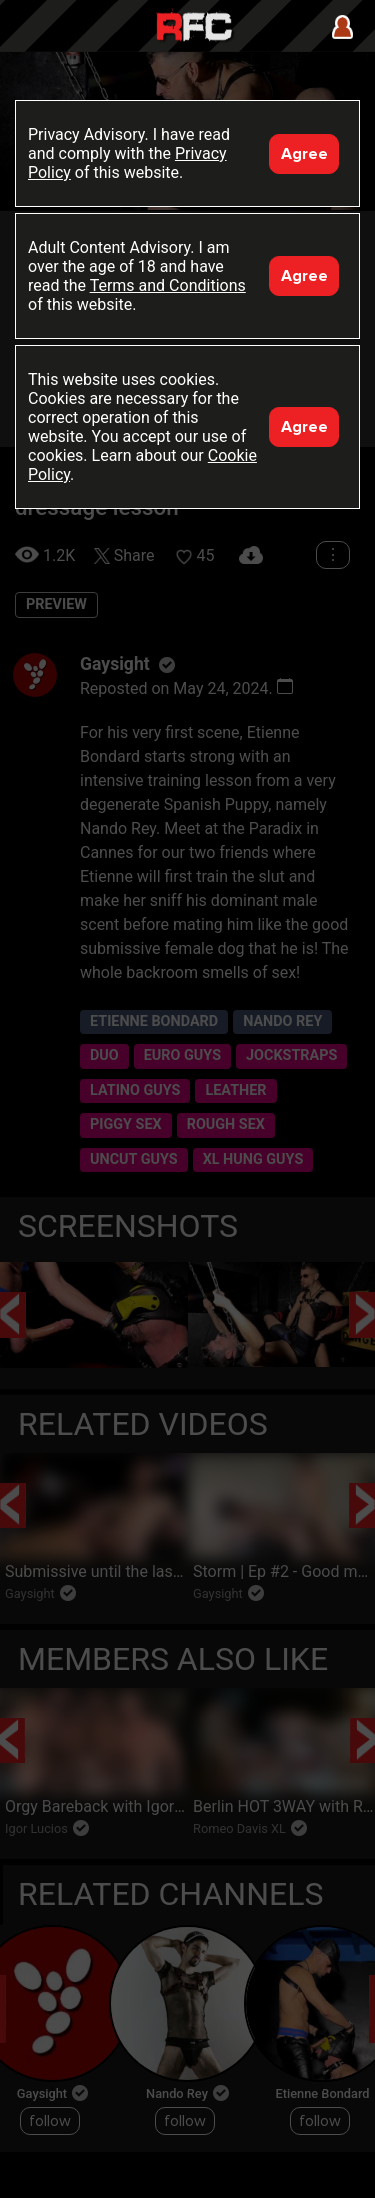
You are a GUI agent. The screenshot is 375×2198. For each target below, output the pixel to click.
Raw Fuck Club (194, 28)
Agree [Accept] (304, 154)
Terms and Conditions (168, 285)
